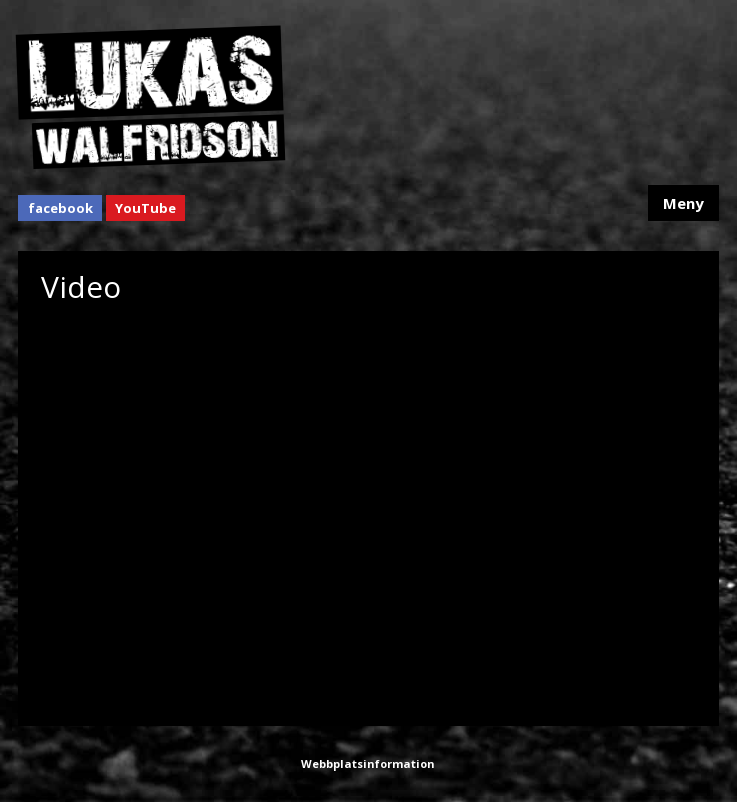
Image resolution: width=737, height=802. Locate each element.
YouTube (145, 208)
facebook (60, 208)
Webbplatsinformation (368, 763)
